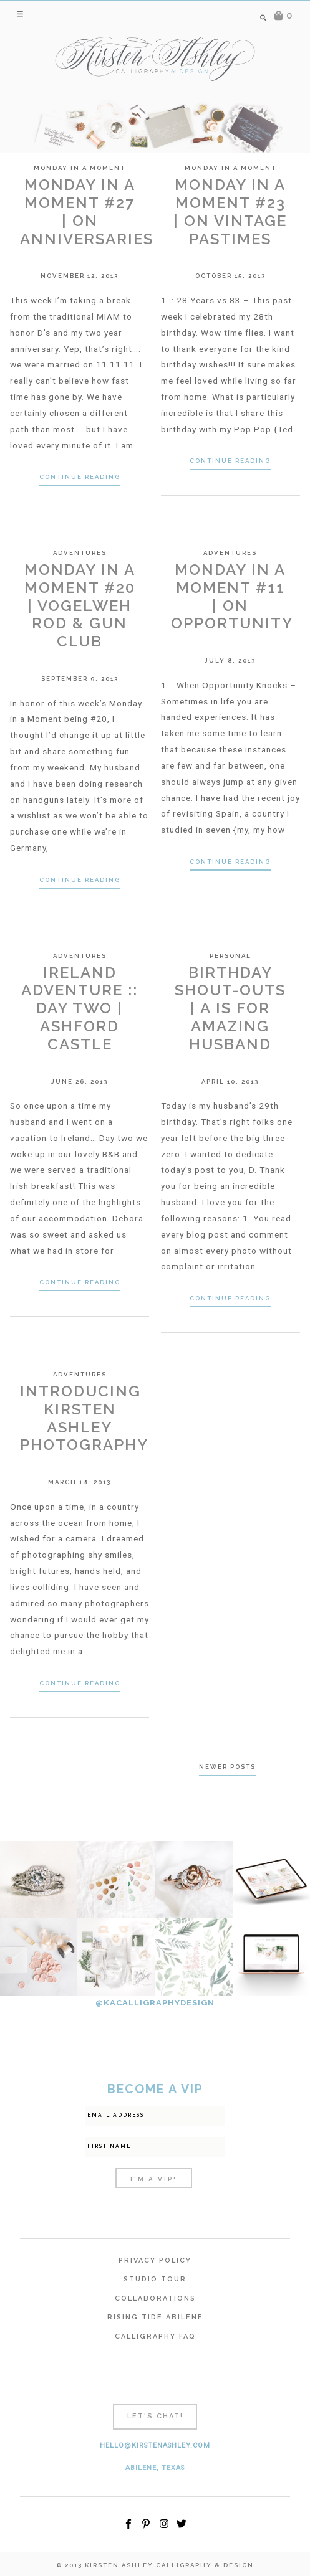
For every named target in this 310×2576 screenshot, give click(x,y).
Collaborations (155, 2298)
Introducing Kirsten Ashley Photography (84, 1418)
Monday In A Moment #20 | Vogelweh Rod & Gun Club (79, 605)
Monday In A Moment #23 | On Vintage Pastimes (230, 211)
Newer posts (227, 1766)
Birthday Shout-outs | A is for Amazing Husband (230, 1008)
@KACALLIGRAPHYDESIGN (155, 2002)
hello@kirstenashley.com (155, 2445)
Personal (230, 955)
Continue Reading (79, 476)
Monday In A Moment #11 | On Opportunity (232, 596)
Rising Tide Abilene (155, 2317)
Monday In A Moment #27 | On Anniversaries (86, 211)
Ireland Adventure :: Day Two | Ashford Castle (79, 1008)
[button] (20, 13)
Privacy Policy (155, 2260)
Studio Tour (155, 2279)
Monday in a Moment (79, 167)
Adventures (80, 552)
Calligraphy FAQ (155, 2336)
